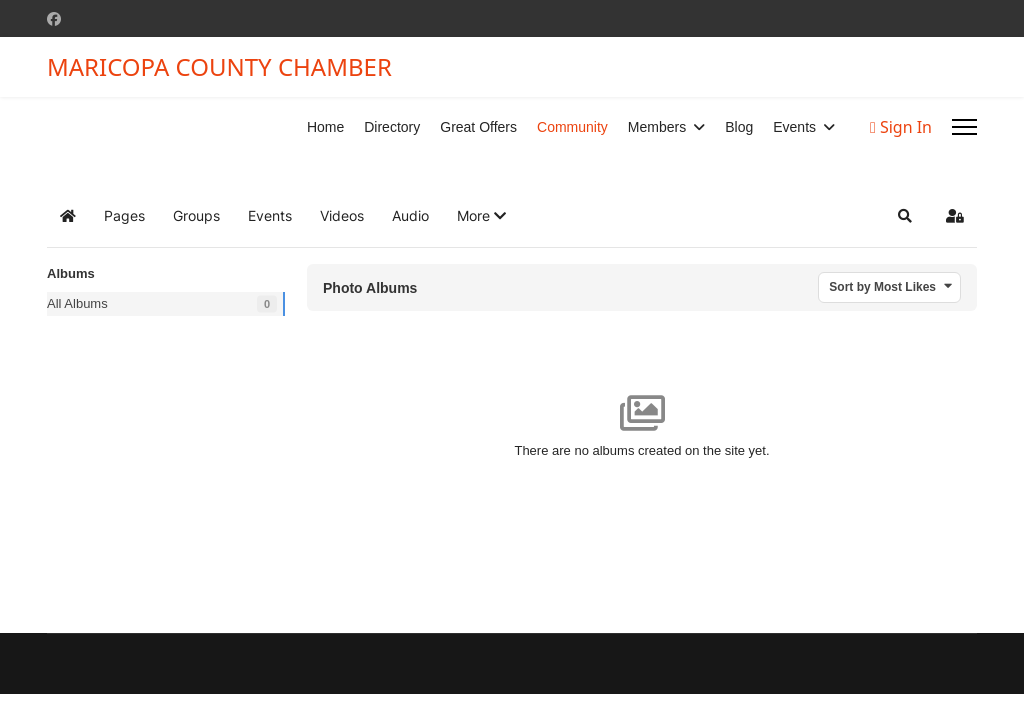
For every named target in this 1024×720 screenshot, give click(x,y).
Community (572, 127)
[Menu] (964, 127)
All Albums (77, 303)
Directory (392, 127)
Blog (739, 127)
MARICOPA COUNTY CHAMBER (219, 67)
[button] (481, 216)
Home (325, 127)
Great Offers (478, 127)
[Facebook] (54, 18)
